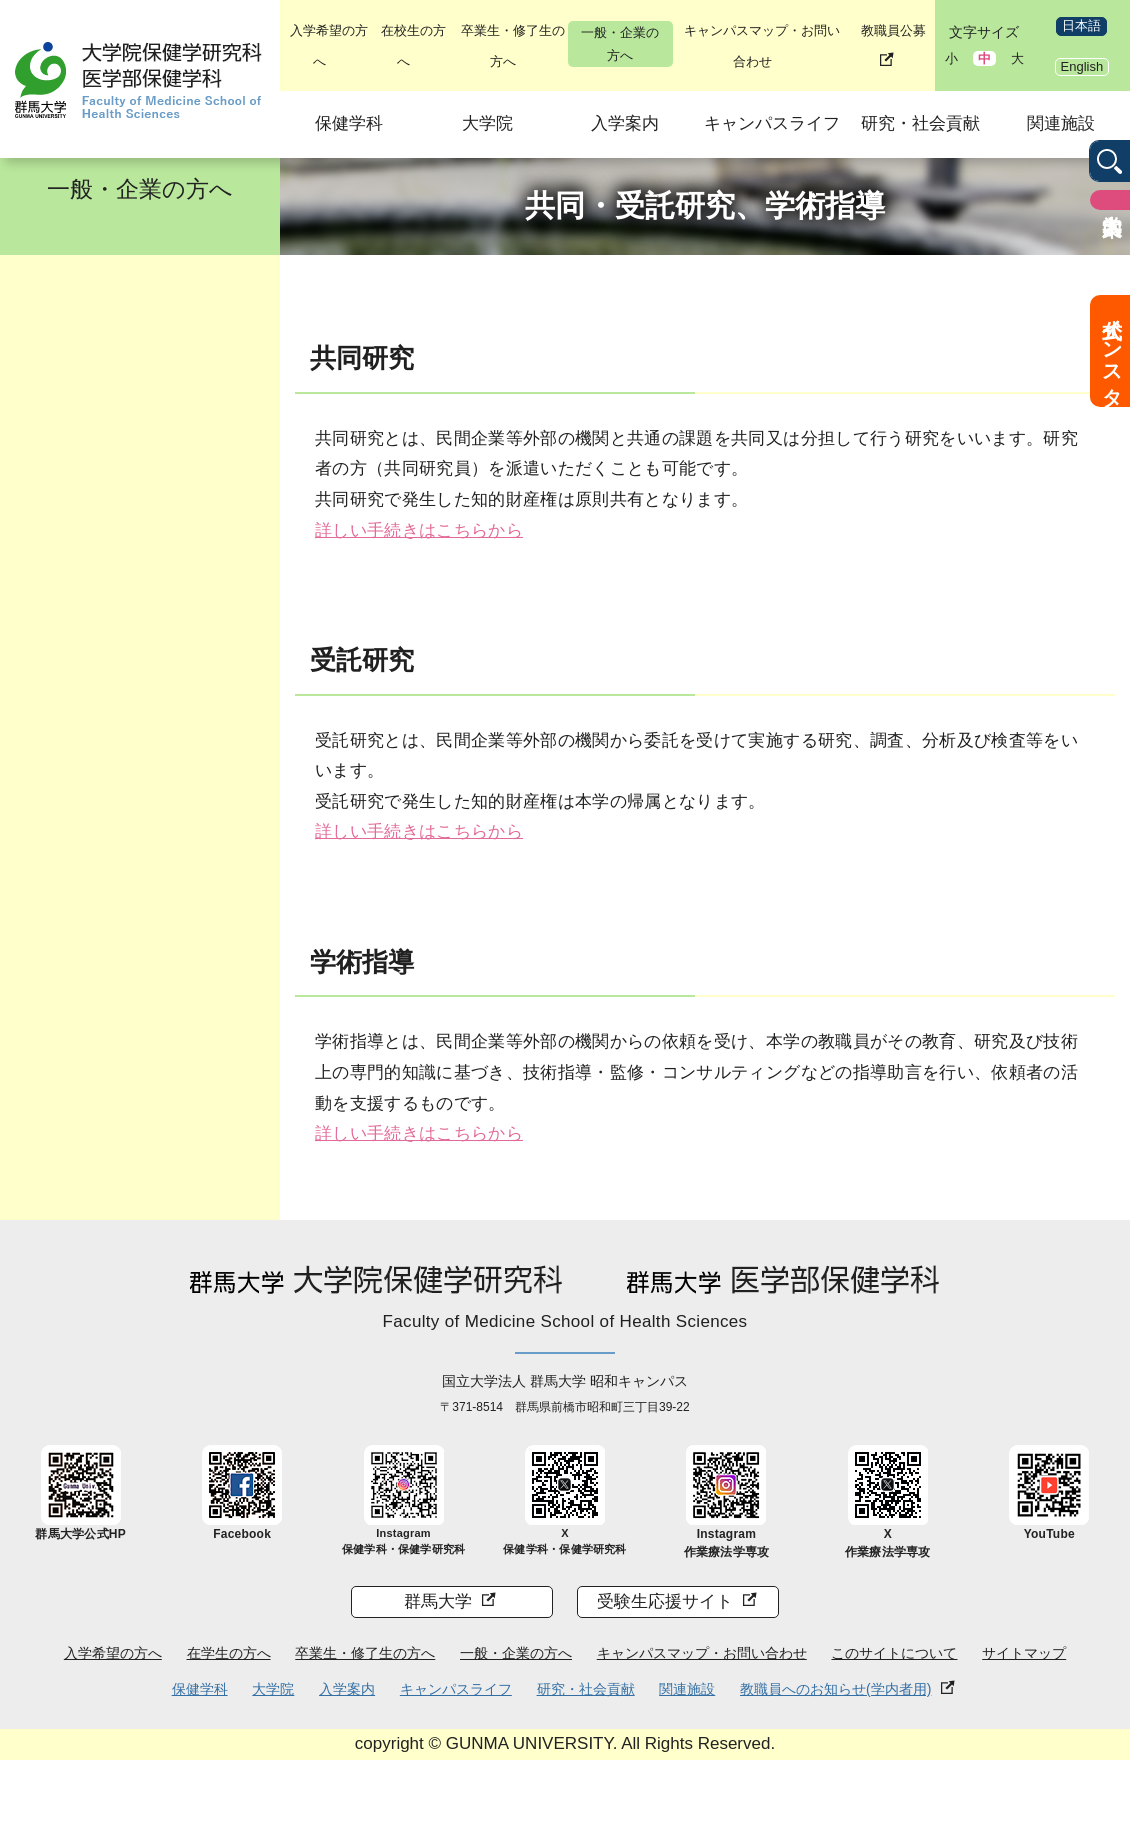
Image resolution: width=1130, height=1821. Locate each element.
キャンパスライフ (772, 123)
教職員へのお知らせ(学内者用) (835, 1689)
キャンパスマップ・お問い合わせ (702, 1653)
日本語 (1081, 25)
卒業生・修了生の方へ (365, 1653)
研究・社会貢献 (920, 123)
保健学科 (349, 123)
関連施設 (1061, 123)
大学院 (487, 123)
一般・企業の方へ (620, 44)
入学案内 (625, 123)
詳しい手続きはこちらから (419, 530)
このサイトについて (894, 1653)
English (1082, 66)
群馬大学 (438, 1601)
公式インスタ (1112, 351)
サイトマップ (1024, 1653)
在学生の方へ (229, 1653)
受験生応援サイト (665, 1601)
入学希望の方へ (113, 1653)
